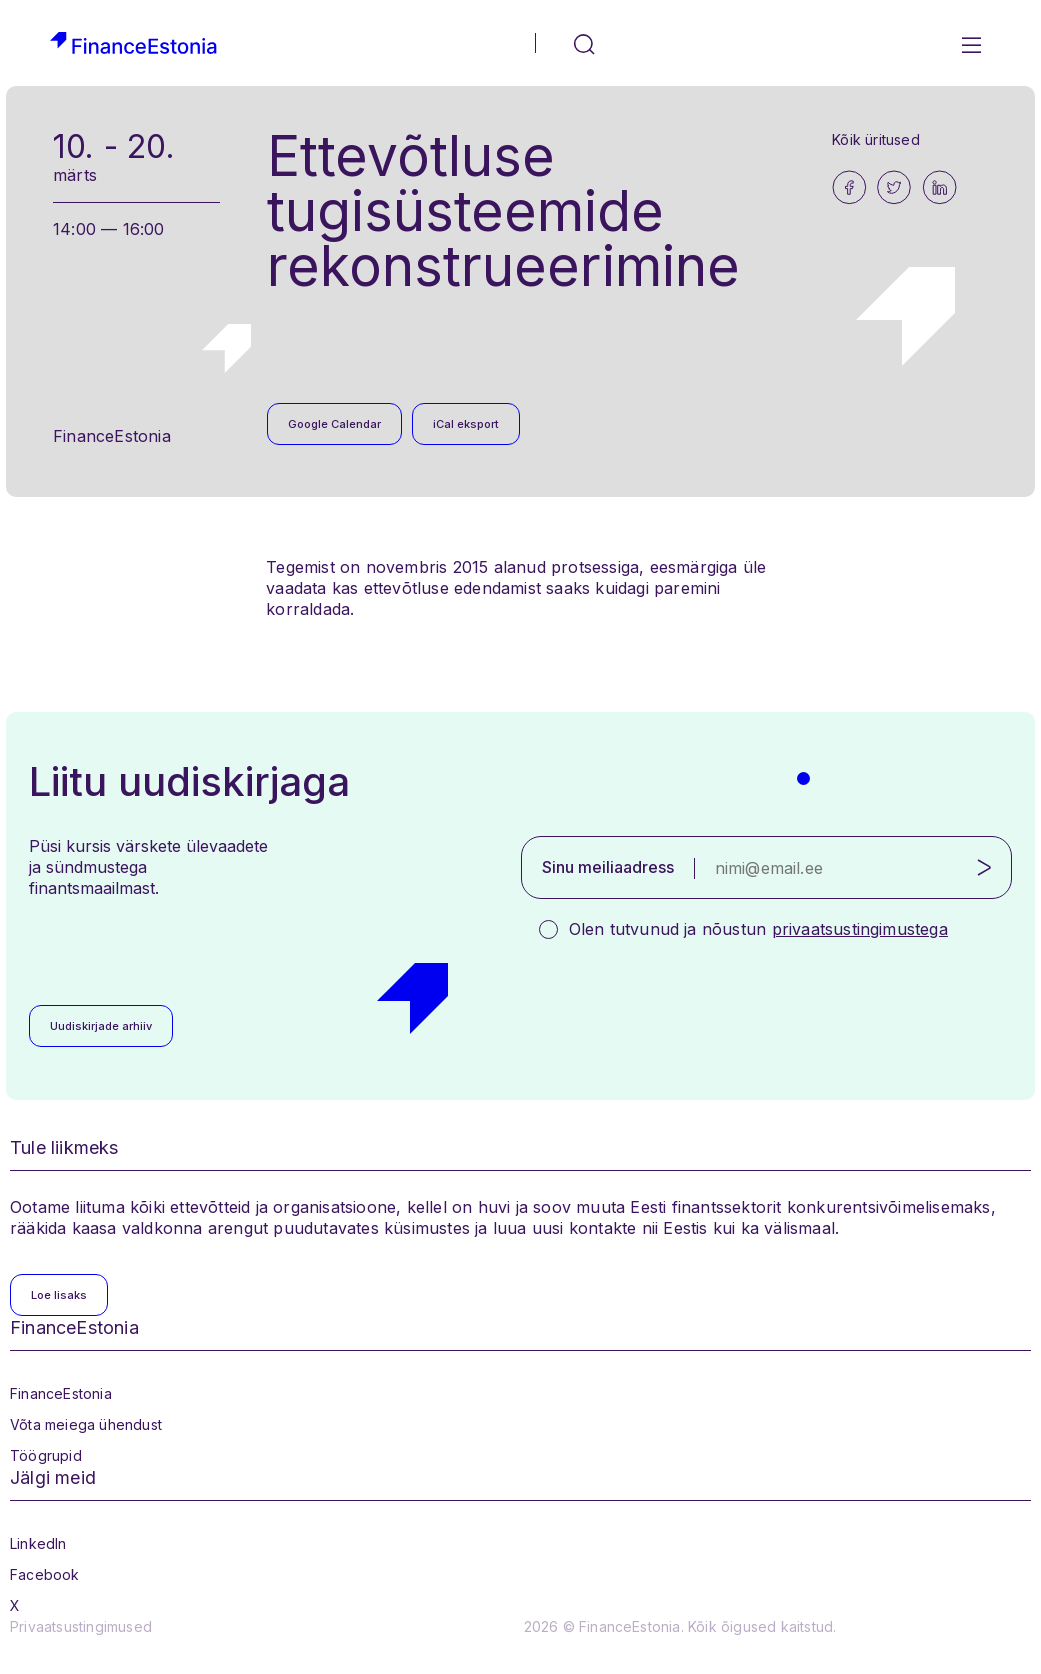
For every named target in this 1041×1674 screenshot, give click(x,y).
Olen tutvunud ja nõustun (758, 929)
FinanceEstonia (61, 1393)
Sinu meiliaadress (608, 867)
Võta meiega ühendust (86, 1424)
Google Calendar (334, 424)
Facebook (45, 1574)
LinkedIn (38, 1543)
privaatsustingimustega (860, 929)
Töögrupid (46, 1455)
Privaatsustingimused (81, 1626)
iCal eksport (466, 424)
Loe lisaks (59, 1295)
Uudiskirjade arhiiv (101, 1026)
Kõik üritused (876, 139)
